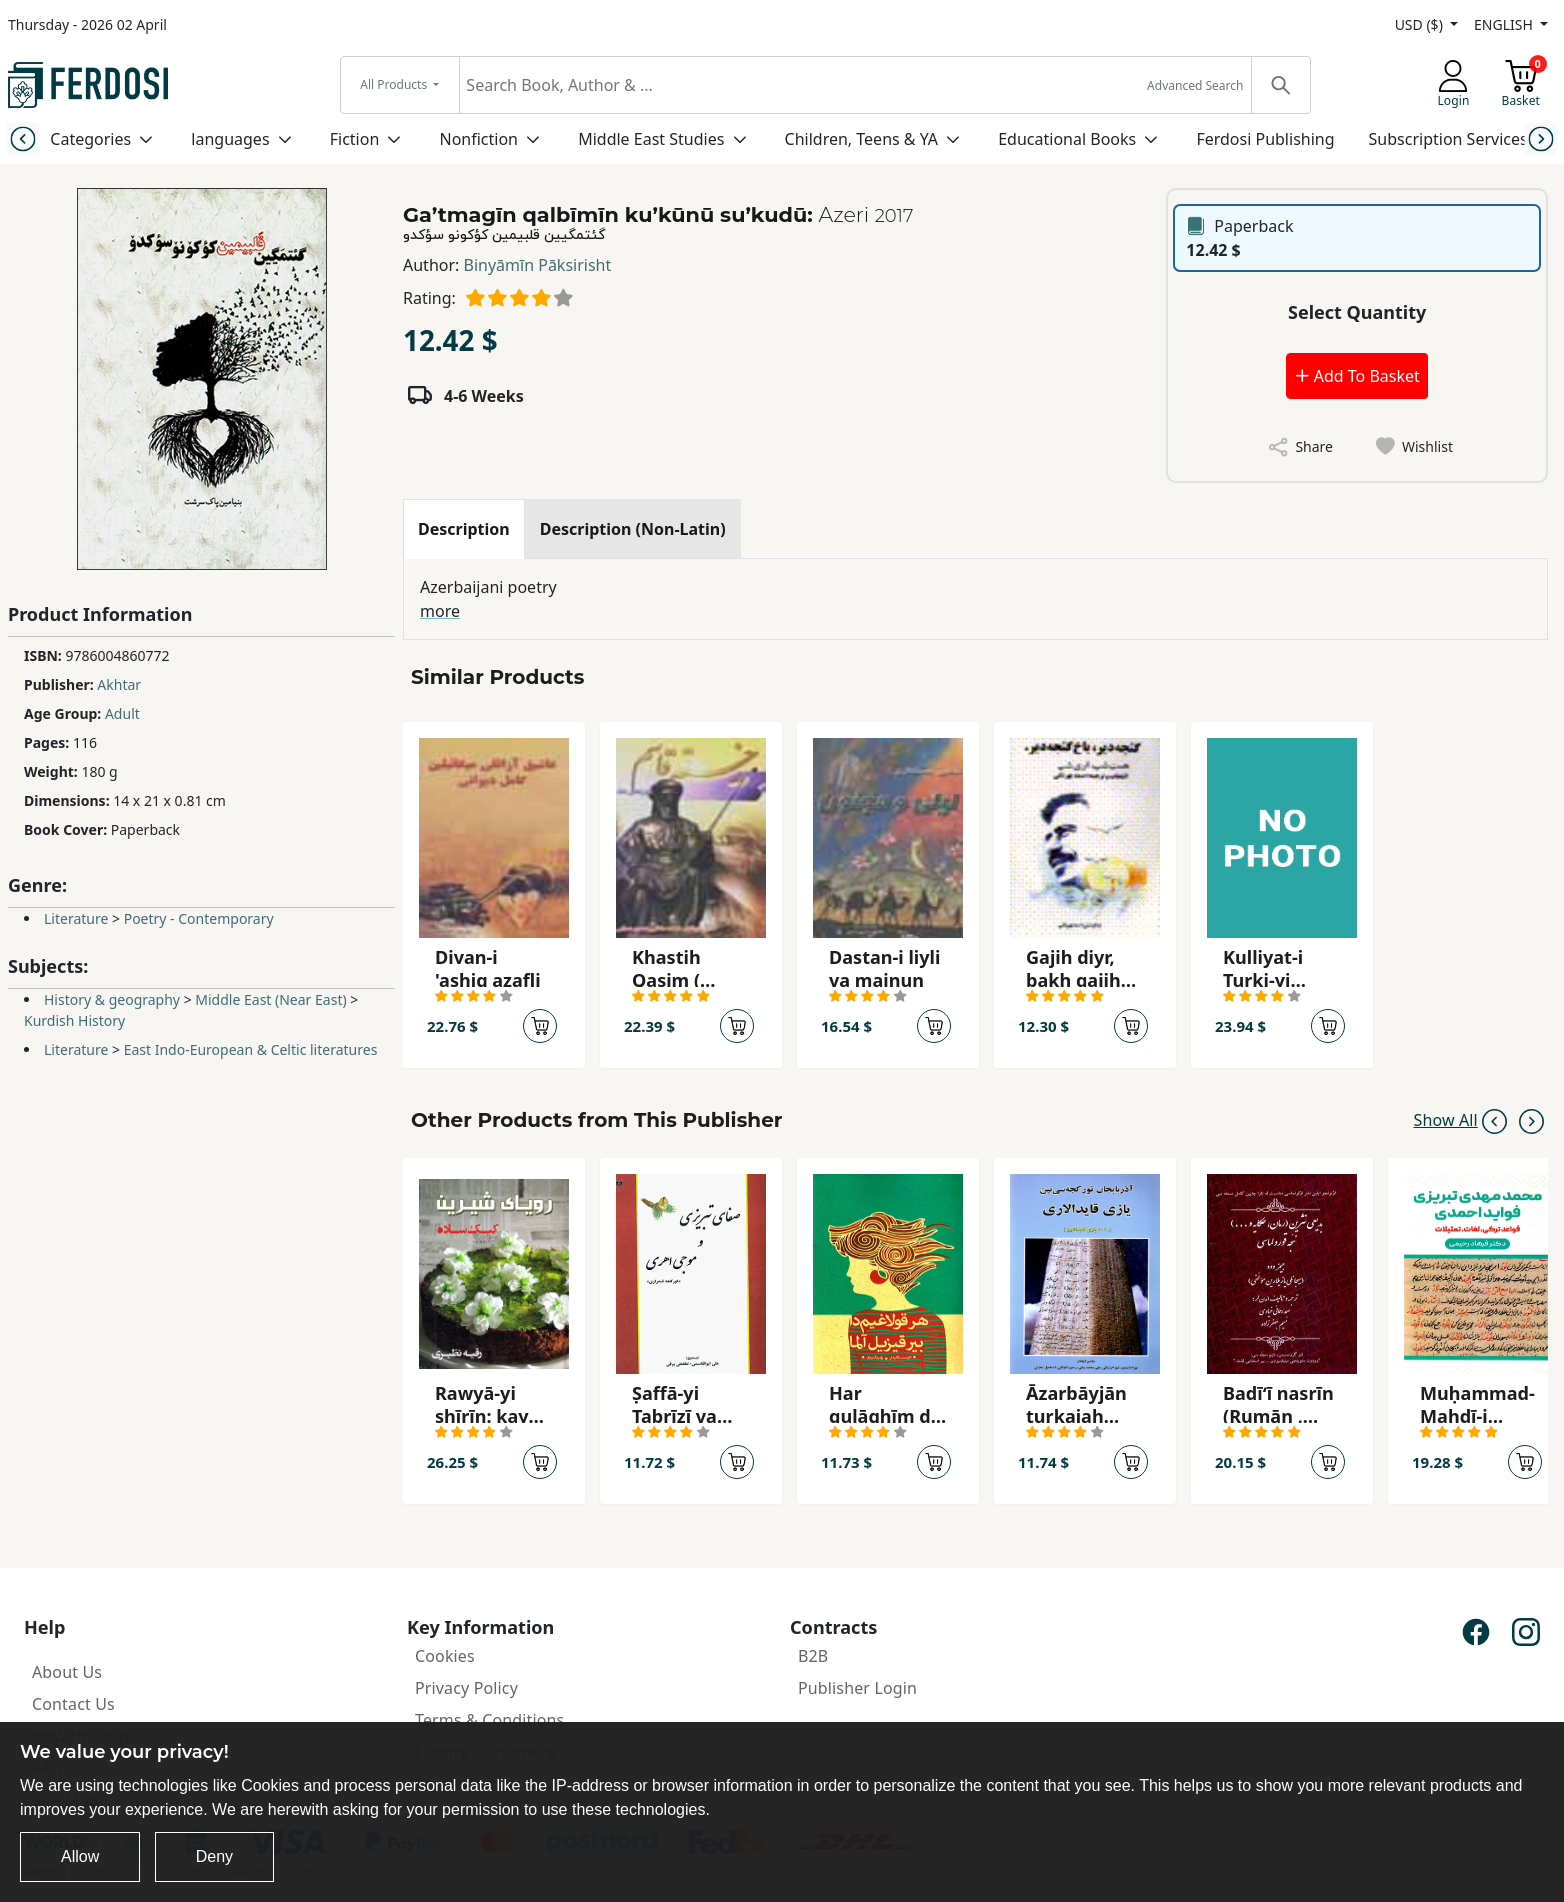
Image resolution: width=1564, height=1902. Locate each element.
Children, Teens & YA (861, 139)
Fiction (355, 139)
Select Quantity (1357, 312)
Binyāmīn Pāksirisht (538, 265)
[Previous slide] (23, 138)
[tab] (464, 529)
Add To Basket (1357, 376)
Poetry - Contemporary (199, 918)
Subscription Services (1448, 139)
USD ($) (1421, 24)
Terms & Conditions (489, 1720)
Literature (76, 918)
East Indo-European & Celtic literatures (251, 1049)
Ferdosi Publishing (1265, 139)
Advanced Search (1195, 85)
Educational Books (1067, 139)
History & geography (112, 999)
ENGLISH (1505, 24)
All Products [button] (395, 84)
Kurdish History (74, 1020)
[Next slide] (1540, 138)
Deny (214, 1856)
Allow (80, 1856)
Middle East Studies (651, 139)
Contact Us (73, 1704)
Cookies (445, 1656)
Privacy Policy (466, 1688)
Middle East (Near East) (270, 999)
